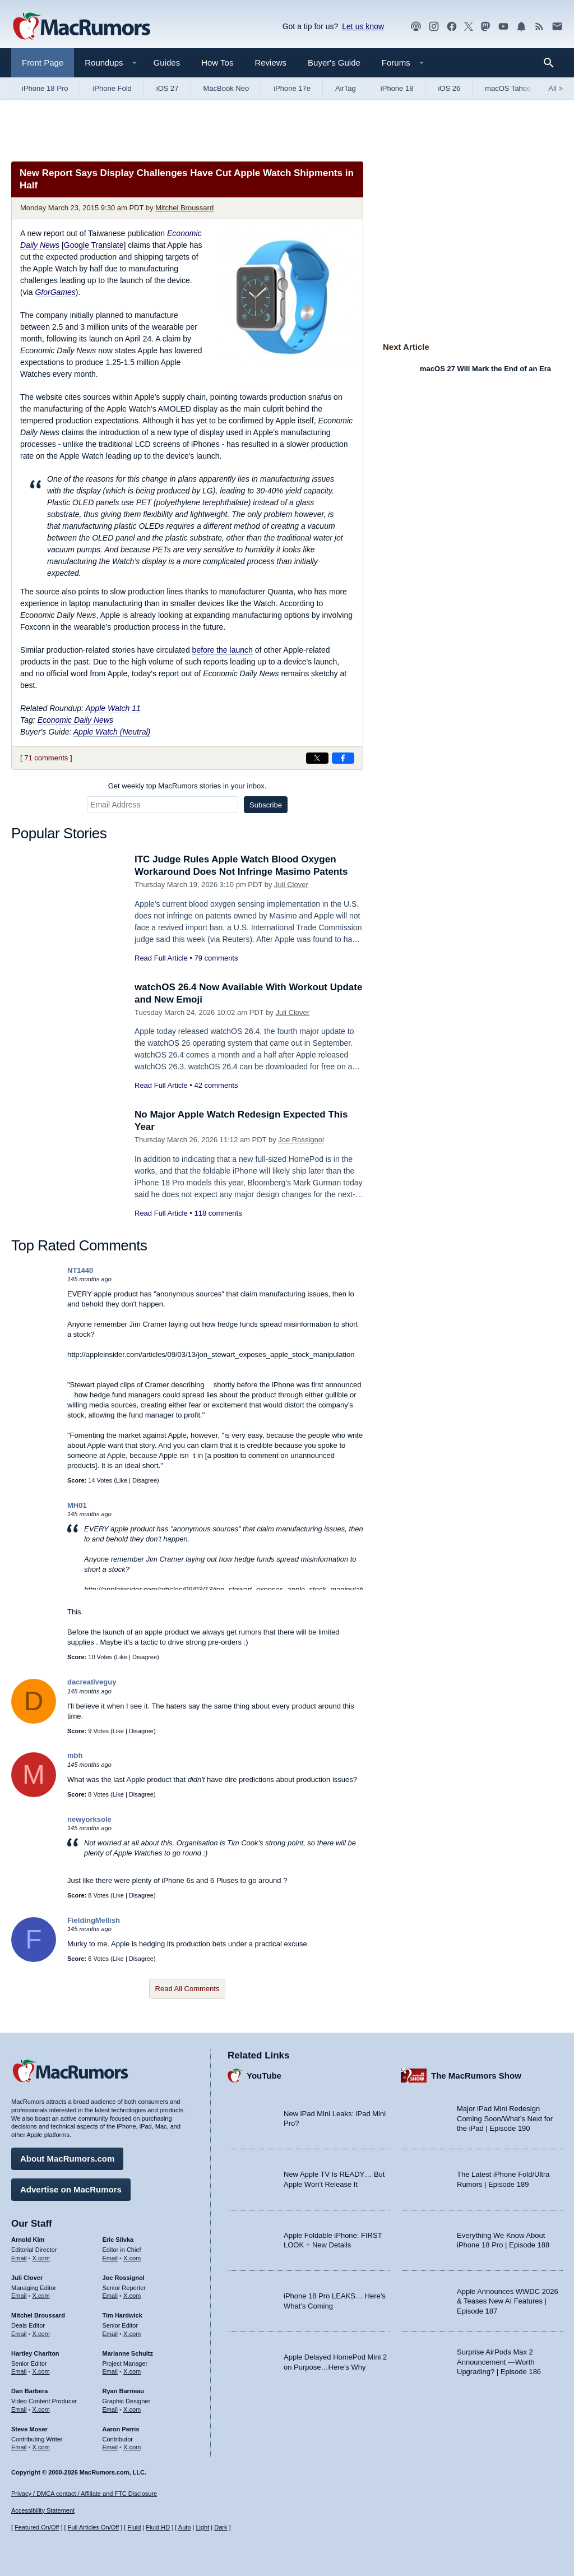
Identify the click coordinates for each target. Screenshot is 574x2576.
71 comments (46, 758)
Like (121, 1480)
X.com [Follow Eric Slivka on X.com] (132, 2258)
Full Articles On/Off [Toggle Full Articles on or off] (93, 2527)
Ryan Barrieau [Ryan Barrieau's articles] (124, 2391)
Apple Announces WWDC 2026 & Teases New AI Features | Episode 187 (507, 2301)
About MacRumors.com (67, 2158)
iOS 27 (167, 88)
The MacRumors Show (476, 2075)
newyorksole (89, 1819)
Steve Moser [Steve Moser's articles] (29, 2429)
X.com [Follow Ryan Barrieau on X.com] (132, 2409)
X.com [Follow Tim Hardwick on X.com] (132, 2333)
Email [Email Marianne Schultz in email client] (110, 2371)
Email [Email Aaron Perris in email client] (110, 2447)
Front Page (42, 62)
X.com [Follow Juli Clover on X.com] (41, 2295)
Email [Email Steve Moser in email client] (19, 2447)
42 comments (216, 1085)
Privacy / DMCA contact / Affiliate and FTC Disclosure (84, 2493)
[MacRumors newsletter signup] (557, 27)
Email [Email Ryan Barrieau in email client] (110, 2409)
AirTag (345, 88)
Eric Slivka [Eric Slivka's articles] (118, 2239)
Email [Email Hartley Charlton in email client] (19, 2371)
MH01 (77, 1505)
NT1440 (80, 1270)
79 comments (216, 958)
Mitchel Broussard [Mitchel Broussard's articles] (38, 2315)
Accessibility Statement (43, 2510)
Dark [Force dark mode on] (220, 2527)
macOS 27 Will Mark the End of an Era (485, 368)
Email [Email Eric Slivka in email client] (110, 2258)
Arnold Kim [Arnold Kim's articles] (27, 2239)
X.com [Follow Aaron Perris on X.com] (132, 2447)
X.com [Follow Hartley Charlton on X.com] (41, 2371)
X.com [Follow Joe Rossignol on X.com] (132, 2295)
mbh (74, 1755)
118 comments (218, 1213)
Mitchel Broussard (184, 208)
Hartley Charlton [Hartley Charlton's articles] (35, 2353)
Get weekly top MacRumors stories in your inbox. (187, 786)
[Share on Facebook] (343, 758)
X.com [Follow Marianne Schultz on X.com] (132, 2371)
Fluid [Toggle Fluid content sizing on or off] (134, 2527)
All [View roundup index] (555, 88)
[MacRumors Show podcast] (416, 27)
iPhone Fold (111, 88)
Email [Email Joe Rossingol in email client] (110, 2295)
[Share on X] (317, 758)
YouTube (264, 2075)
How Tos (217, 62)
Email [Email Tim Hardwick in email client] (110, 2333)
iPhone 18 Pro (45, 88)
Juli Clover (291, 884)
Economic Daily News (75, 719)
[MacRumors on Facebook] (451, 27)
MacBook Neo (226, 88)
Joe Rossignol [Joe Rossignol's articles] (124, 2277)
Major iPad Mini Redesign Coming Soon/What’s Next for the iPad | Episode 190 (505, 2118)
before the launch (222, 649)
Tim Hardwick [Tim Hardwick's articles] (122, 2315)
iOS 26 (449, 88)
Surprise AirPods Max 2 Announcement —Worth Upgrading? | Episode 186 (499, 2362)
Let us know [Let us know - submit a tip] (363, 26)
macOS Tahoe (508, 88)
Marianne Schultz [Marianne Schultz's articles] (128, 2353)
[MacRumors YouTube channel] (503, 27)
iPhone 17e (292, 88)
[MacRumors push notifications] (521, 27)
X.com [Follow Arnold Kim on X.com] (41, 2258)
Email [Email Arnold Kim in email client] (19, 2258)
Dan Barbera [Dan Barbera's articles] (29, 2391)
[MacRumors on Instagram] (433, 27)
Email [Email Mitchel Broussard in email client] (19, 2333)
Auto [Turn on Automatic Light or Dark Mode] (184, 2527)
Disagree (144, 1480)
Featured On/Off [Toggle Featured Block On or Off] (37, 2527)
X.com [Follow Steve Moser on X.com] (41, 2447)
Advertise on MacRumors (71, 2189)
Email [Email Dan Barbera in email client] (19, 2409)
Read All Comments (187, 1988)
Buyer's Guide (334, 62)
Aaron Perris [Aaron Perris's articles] (121, 2429)
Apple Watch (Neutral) (111, 731)
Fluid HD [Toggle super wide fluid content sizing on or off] (158, 2527)
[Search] (552, 62)
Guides (167, 62)
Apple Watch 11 (113, 708)
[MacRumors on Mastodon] (485, 27)
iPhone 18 (397, 88)
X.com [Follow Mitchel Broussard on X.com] (41, 2333)
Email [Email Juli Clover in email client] (19, 2295)
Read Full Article (161, 958)
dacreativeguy (91, 1682)
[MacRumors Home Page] (81, 27)
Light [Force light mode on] (202, 2527)
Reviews (270, 62)
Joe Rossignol (301, 1139)
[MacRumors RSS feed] (539, 27)
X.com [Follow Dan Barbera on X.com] (41, 2409)
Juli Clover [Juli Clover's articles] (27, 2277)
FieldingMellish (93, 1920)
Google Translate (94, 245)
